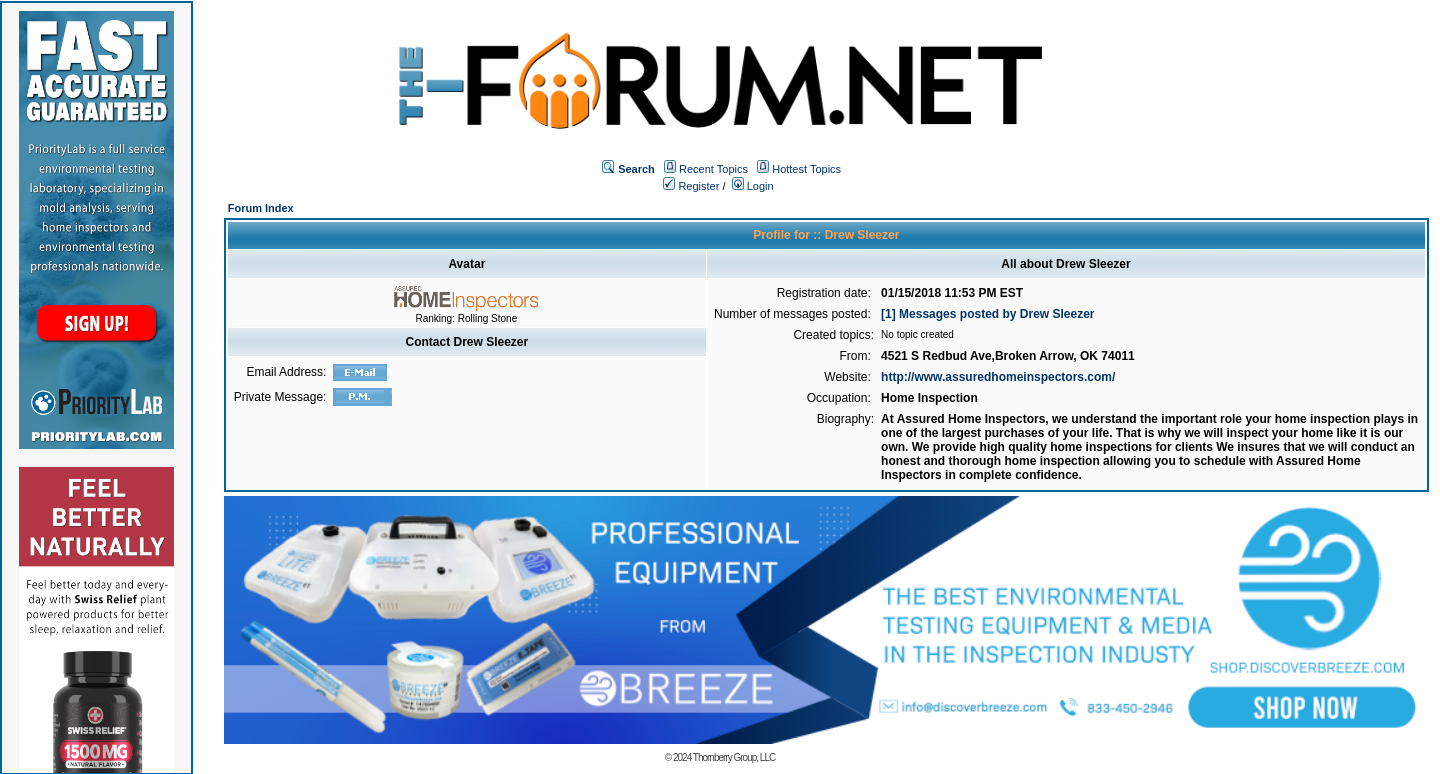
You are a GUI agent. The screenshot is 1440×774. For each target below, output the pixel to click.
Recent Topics (713, 169)
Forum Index (261, 208)
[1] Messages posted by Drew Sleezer (987, 314)
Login (753, 186)
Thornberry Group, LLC (734, 757)
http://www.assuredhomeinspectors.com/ (998, 377)
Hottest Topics (806, 169)
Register (691, 186)
